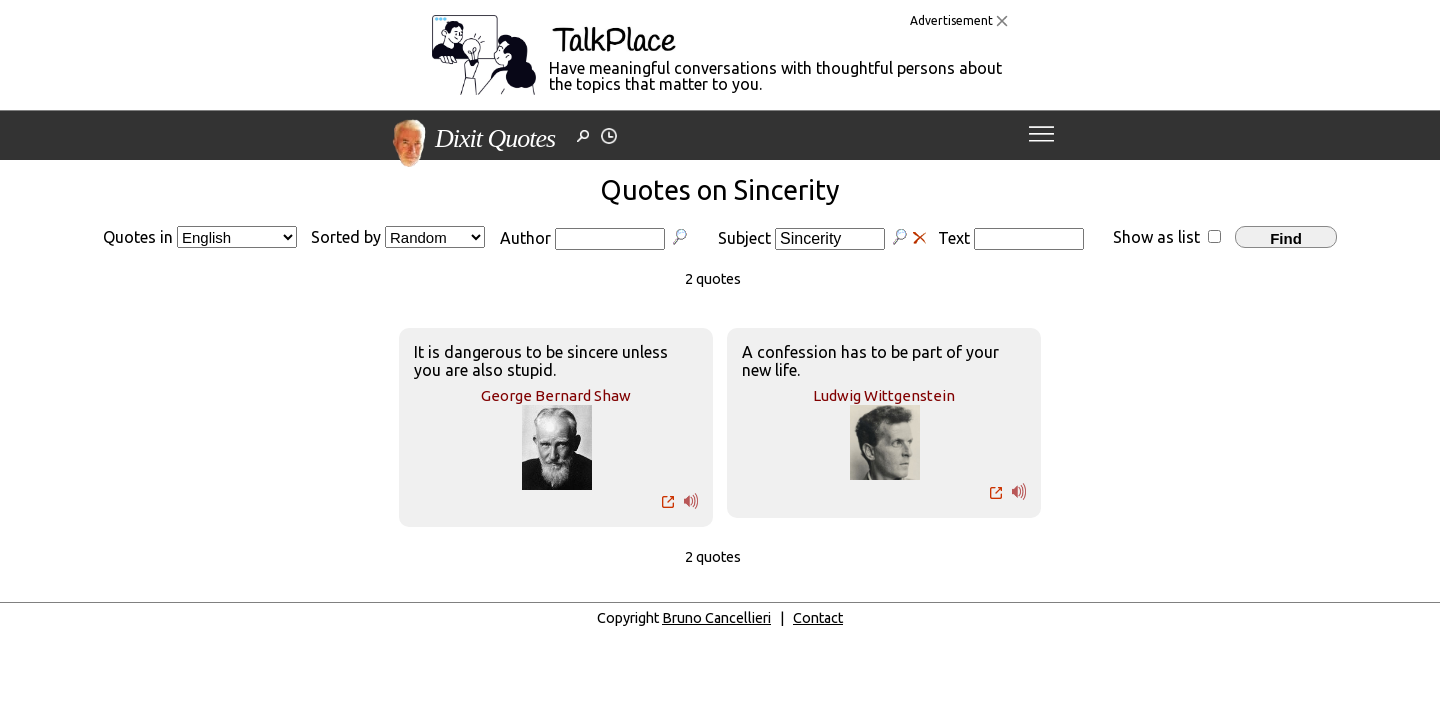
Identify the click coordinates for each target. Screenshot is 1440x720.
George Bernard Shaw (556, 395)
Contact (818, 618)
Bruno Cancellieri (716, 618)
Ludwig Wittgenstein (884, 395)
